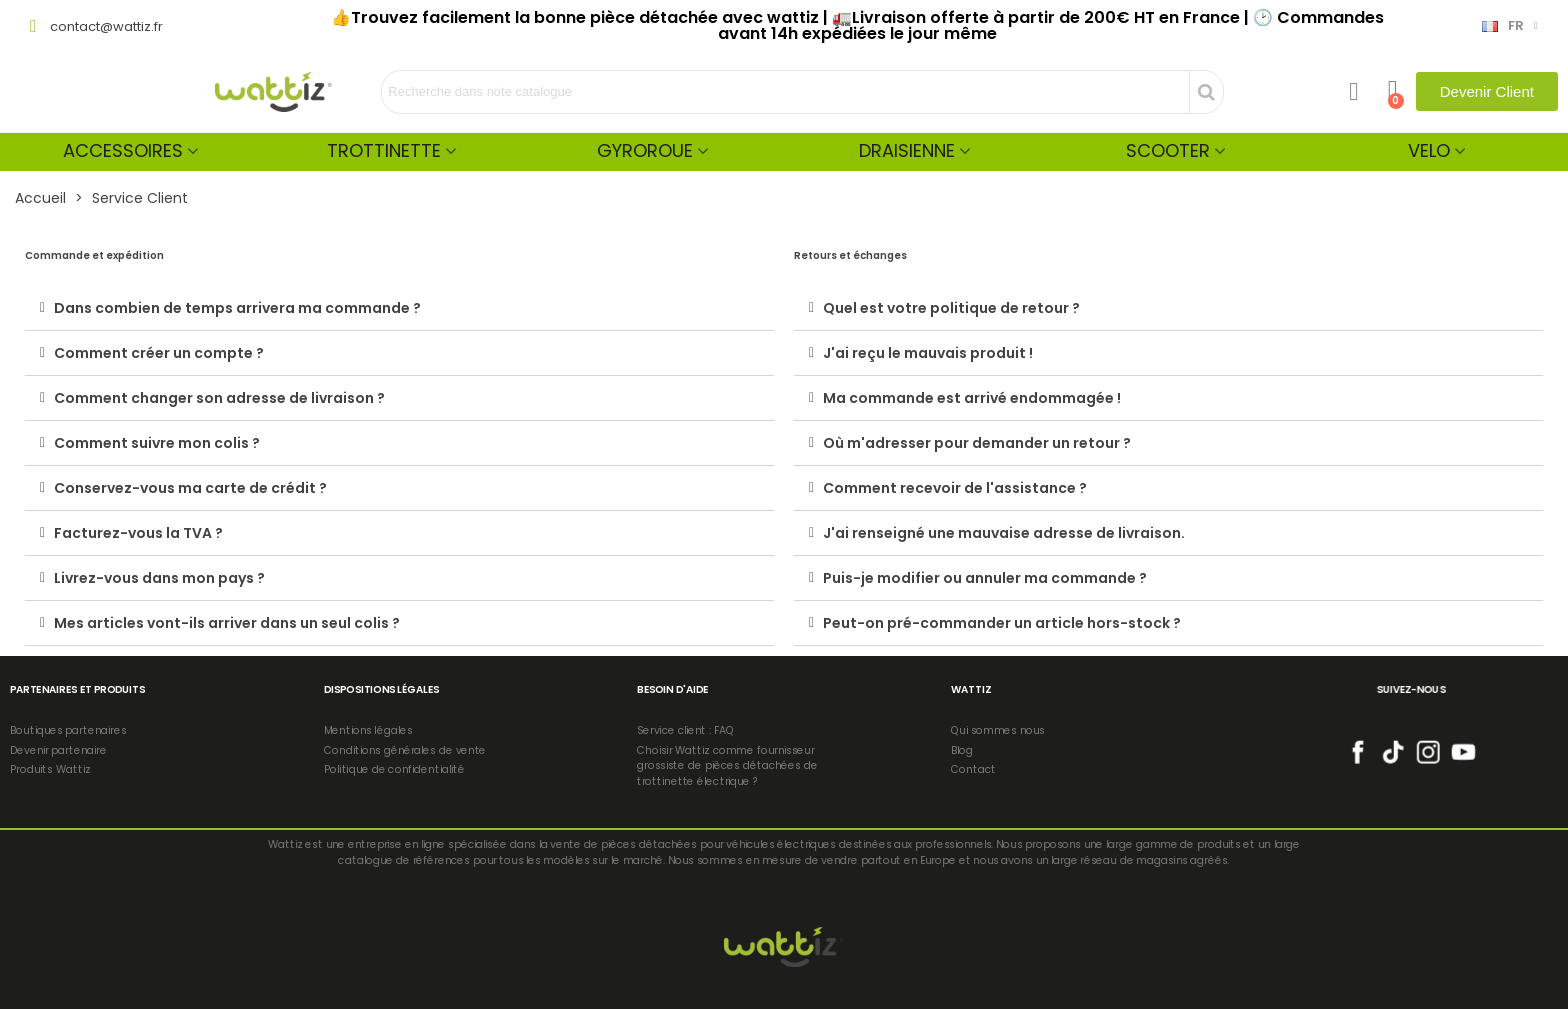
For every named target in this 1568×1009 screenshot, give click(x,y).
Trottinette (384, 150)
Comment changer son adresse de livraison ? (219, 398)
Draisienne (907, 150)
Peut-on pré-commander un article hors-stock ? (1002, 623)
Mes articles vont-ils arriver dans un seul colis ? (227, 623)
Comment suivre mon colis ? (157, 443)
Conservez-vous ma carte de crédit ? (190, 488)
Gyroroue (645, 150)
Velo (1429, 150)
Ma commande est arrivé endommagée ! (972, 398)
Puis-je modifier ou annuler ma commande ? (985, 578)
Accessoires (123, 150)
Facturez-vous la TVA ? (138, 533)
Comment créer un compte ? (159, 353)
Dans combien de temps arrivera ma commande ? (237, 308)
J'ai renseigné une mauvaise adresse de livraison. (1004, 533)
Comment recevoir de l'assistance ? (955, 488)
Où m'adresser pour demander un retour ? (977, 443)
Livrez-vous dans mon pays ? (159, 578)
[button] (1487, 91)
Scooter (1168, 150)
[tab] (399, 308)
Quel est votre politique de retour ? (951, 308)
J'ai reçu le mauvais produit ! (928, 353)
